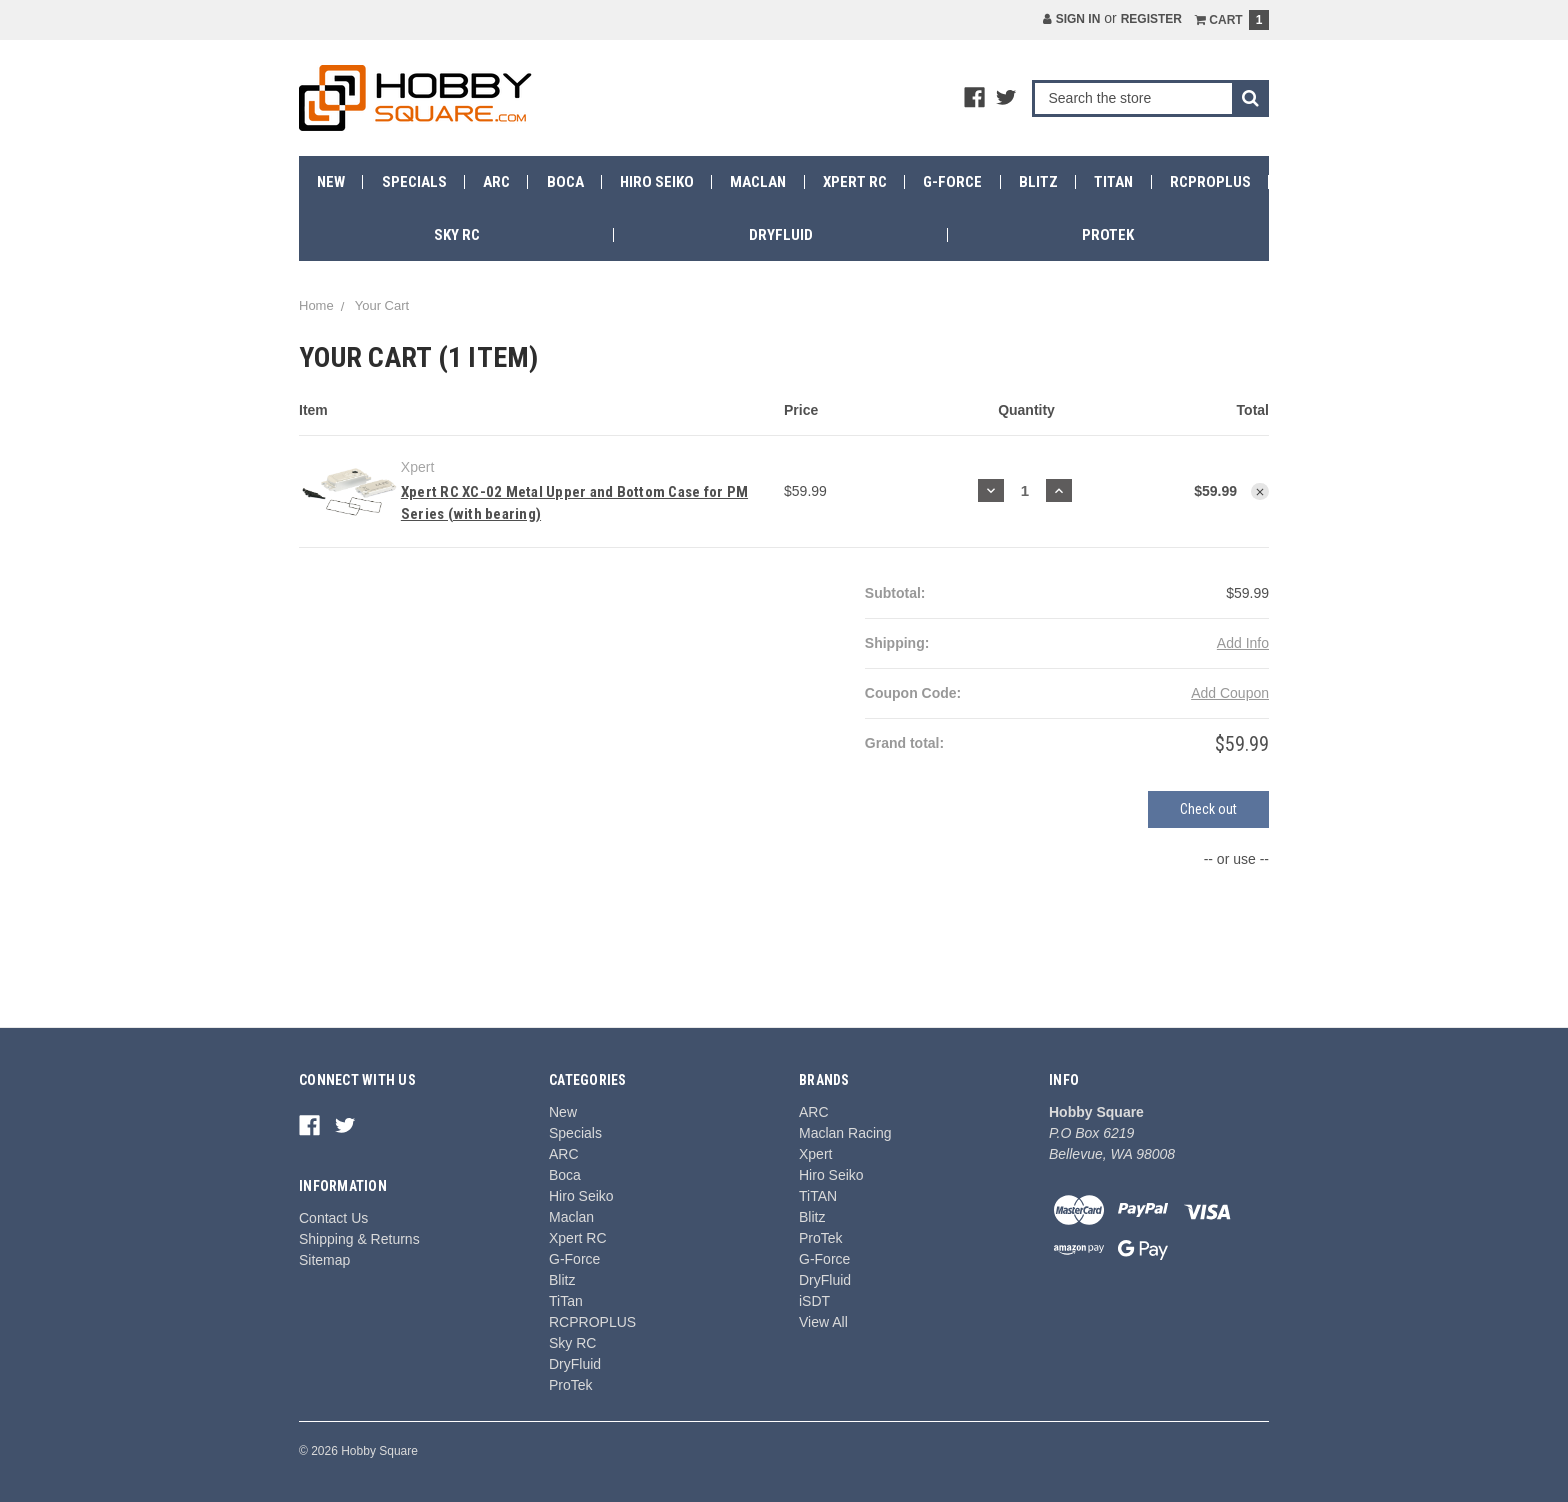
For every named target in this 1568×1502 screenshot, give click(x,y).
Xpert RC (855, 182)
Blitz (1038, 182)
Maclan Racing (845, 1133)
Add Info (1243, 643)
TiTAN (818, 1196)
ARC (496, 182)
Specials (414, 182)
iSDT (814, 1301)
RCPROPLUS (1210, 182)
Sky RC (457, 235)
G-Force (952, 182)
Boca (565, 182)
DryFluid (781, 235)
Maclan (758, 182)
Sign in (1071, 19)
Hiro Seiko (657, 182)
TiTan (1113, 182)
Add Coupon (1230, 693)
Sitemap (324, 1260)
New (331, 182)
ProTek (1108, 235)
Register (1151, 19)
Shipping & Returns (359, 1239)
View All (823, 1322)
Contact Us (333, 1218)
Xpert (815, 1154)
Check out (1208, 809)
